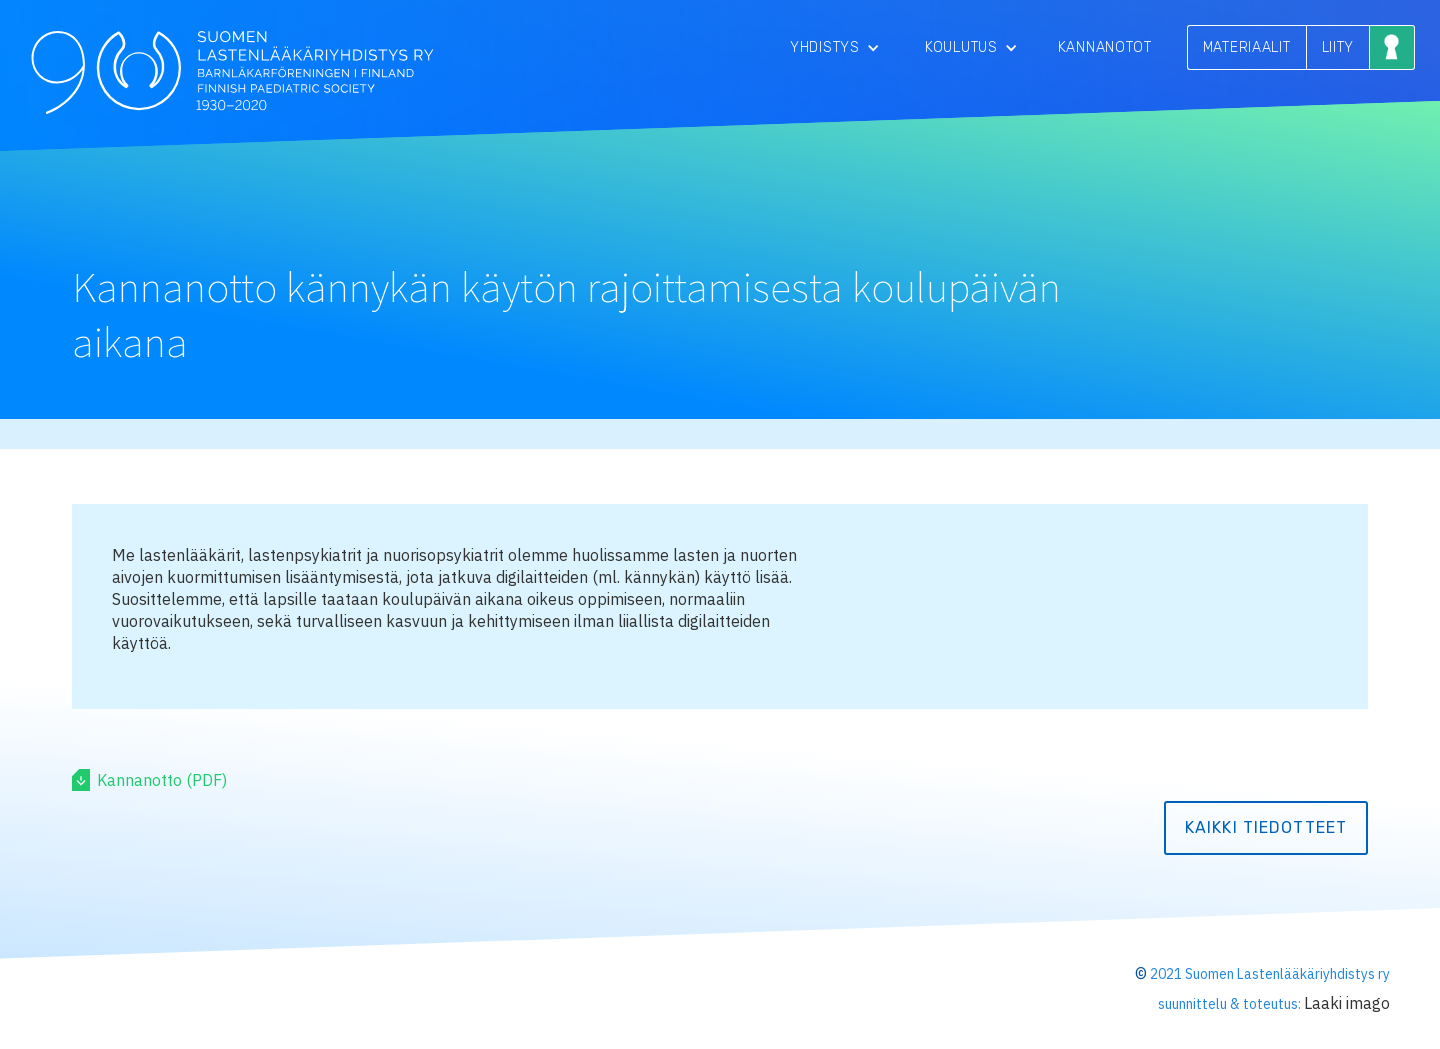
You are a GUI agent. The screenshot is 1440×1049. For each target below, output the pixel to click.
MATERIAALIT (1247, 47)
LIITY (1338, 47)
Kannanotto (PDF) (162, 780)
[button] (835, 47)
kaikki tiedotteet (1266, 827)
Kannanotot (1105, 47)
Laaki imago (1347, 1003)
